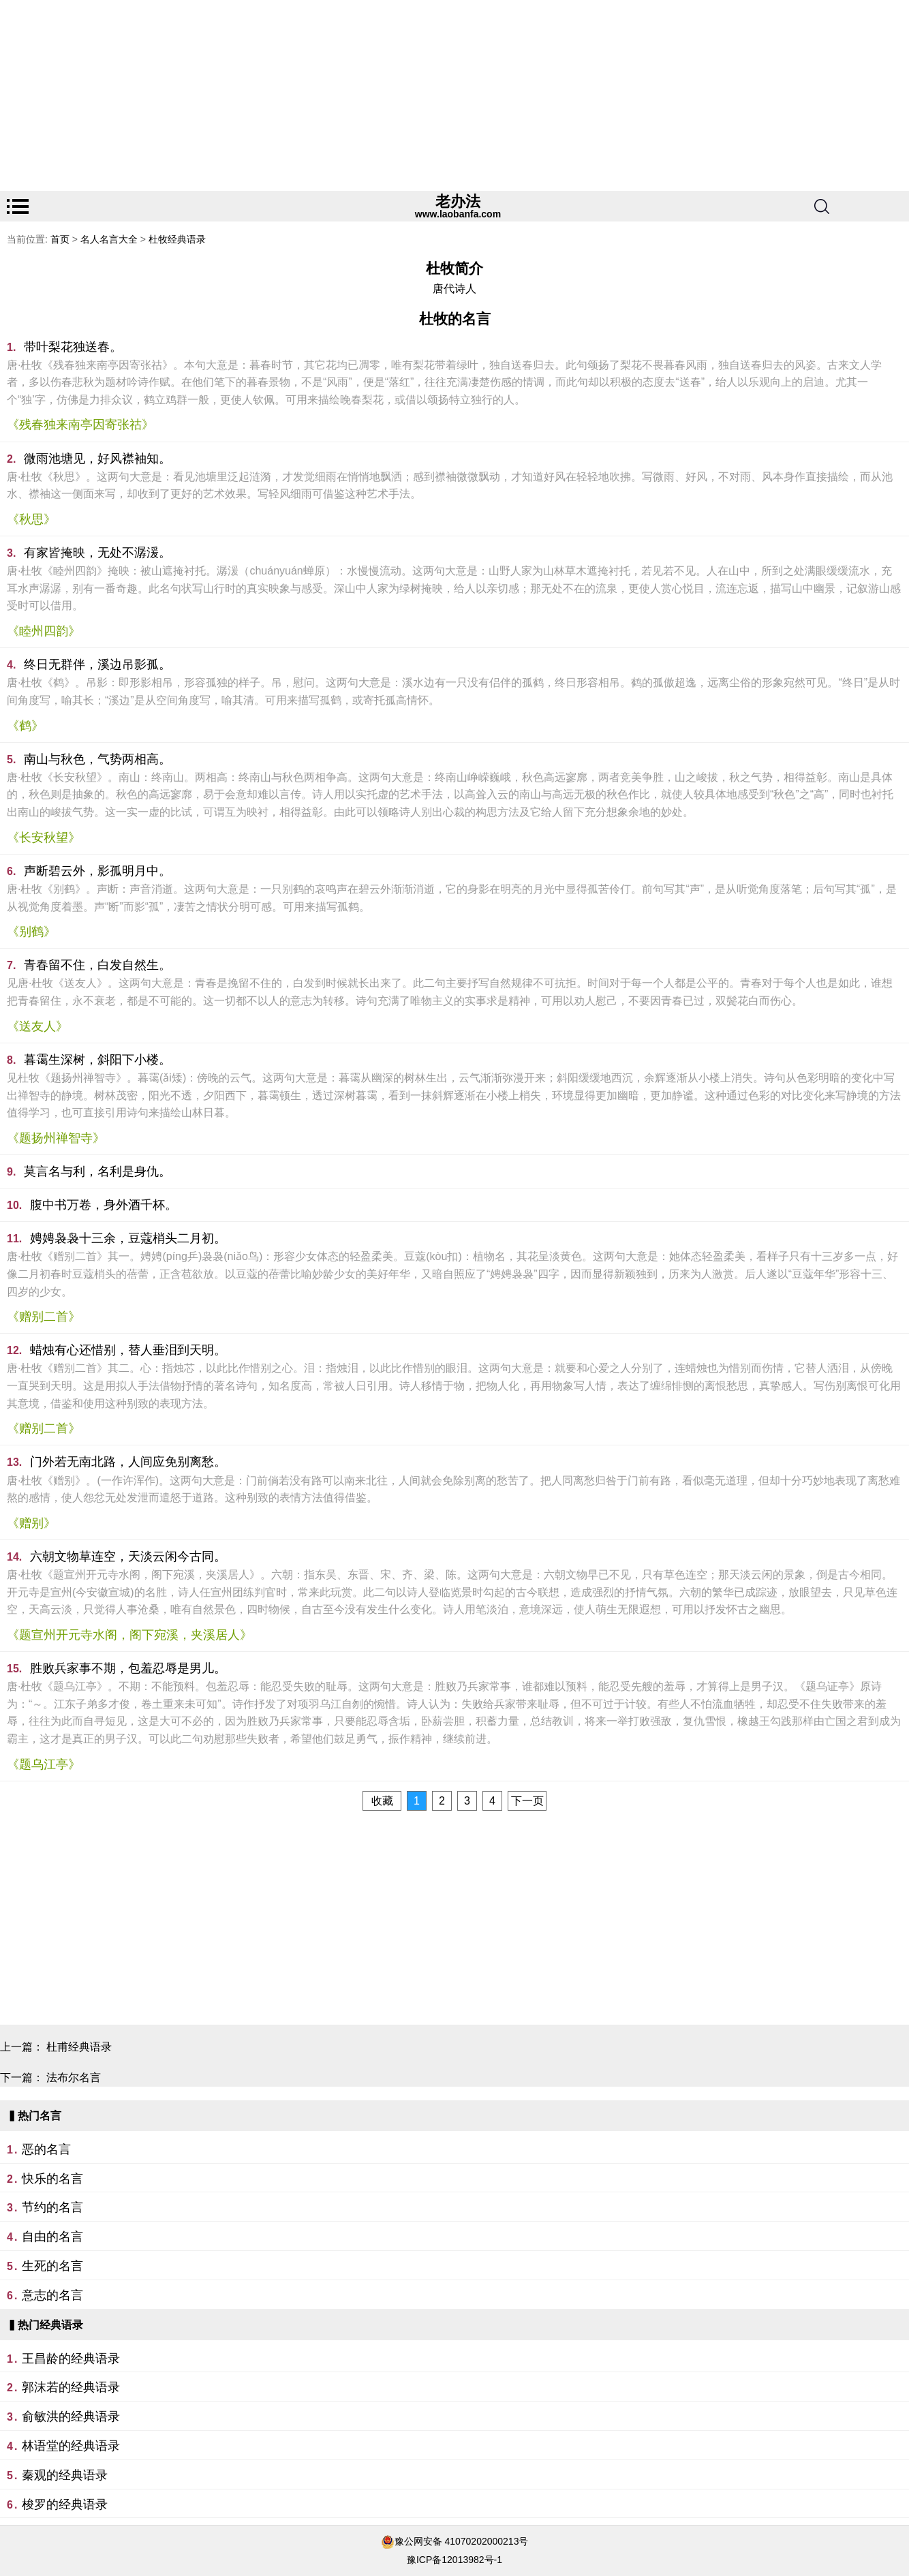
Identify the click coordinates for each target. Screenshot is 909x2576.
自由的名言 (52, 2236)
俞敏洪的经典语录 (71, 2416)
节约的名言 (52, 2207)
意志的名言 (52, 2295)
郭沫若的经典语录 (71, 2387)
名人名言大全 (109, 239)
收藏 (382, 1801)
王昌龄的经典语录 (71, 2358)
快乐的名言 (52, 2179)
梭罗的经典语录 (65, 2504)
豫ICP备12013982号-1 (454, 2559)
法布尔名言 (73, 2077)
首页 (60, 239)
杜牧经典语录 (177, 239)
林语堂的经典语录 (71, 2446)
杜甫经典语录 (79, 2047)
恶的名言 (46, 2149)
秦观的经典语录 (65, 2475)
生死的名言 (52, 2266)
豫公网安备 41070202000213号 (462, 2541)
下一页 (527, 1801)
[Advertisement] (409, 95)
